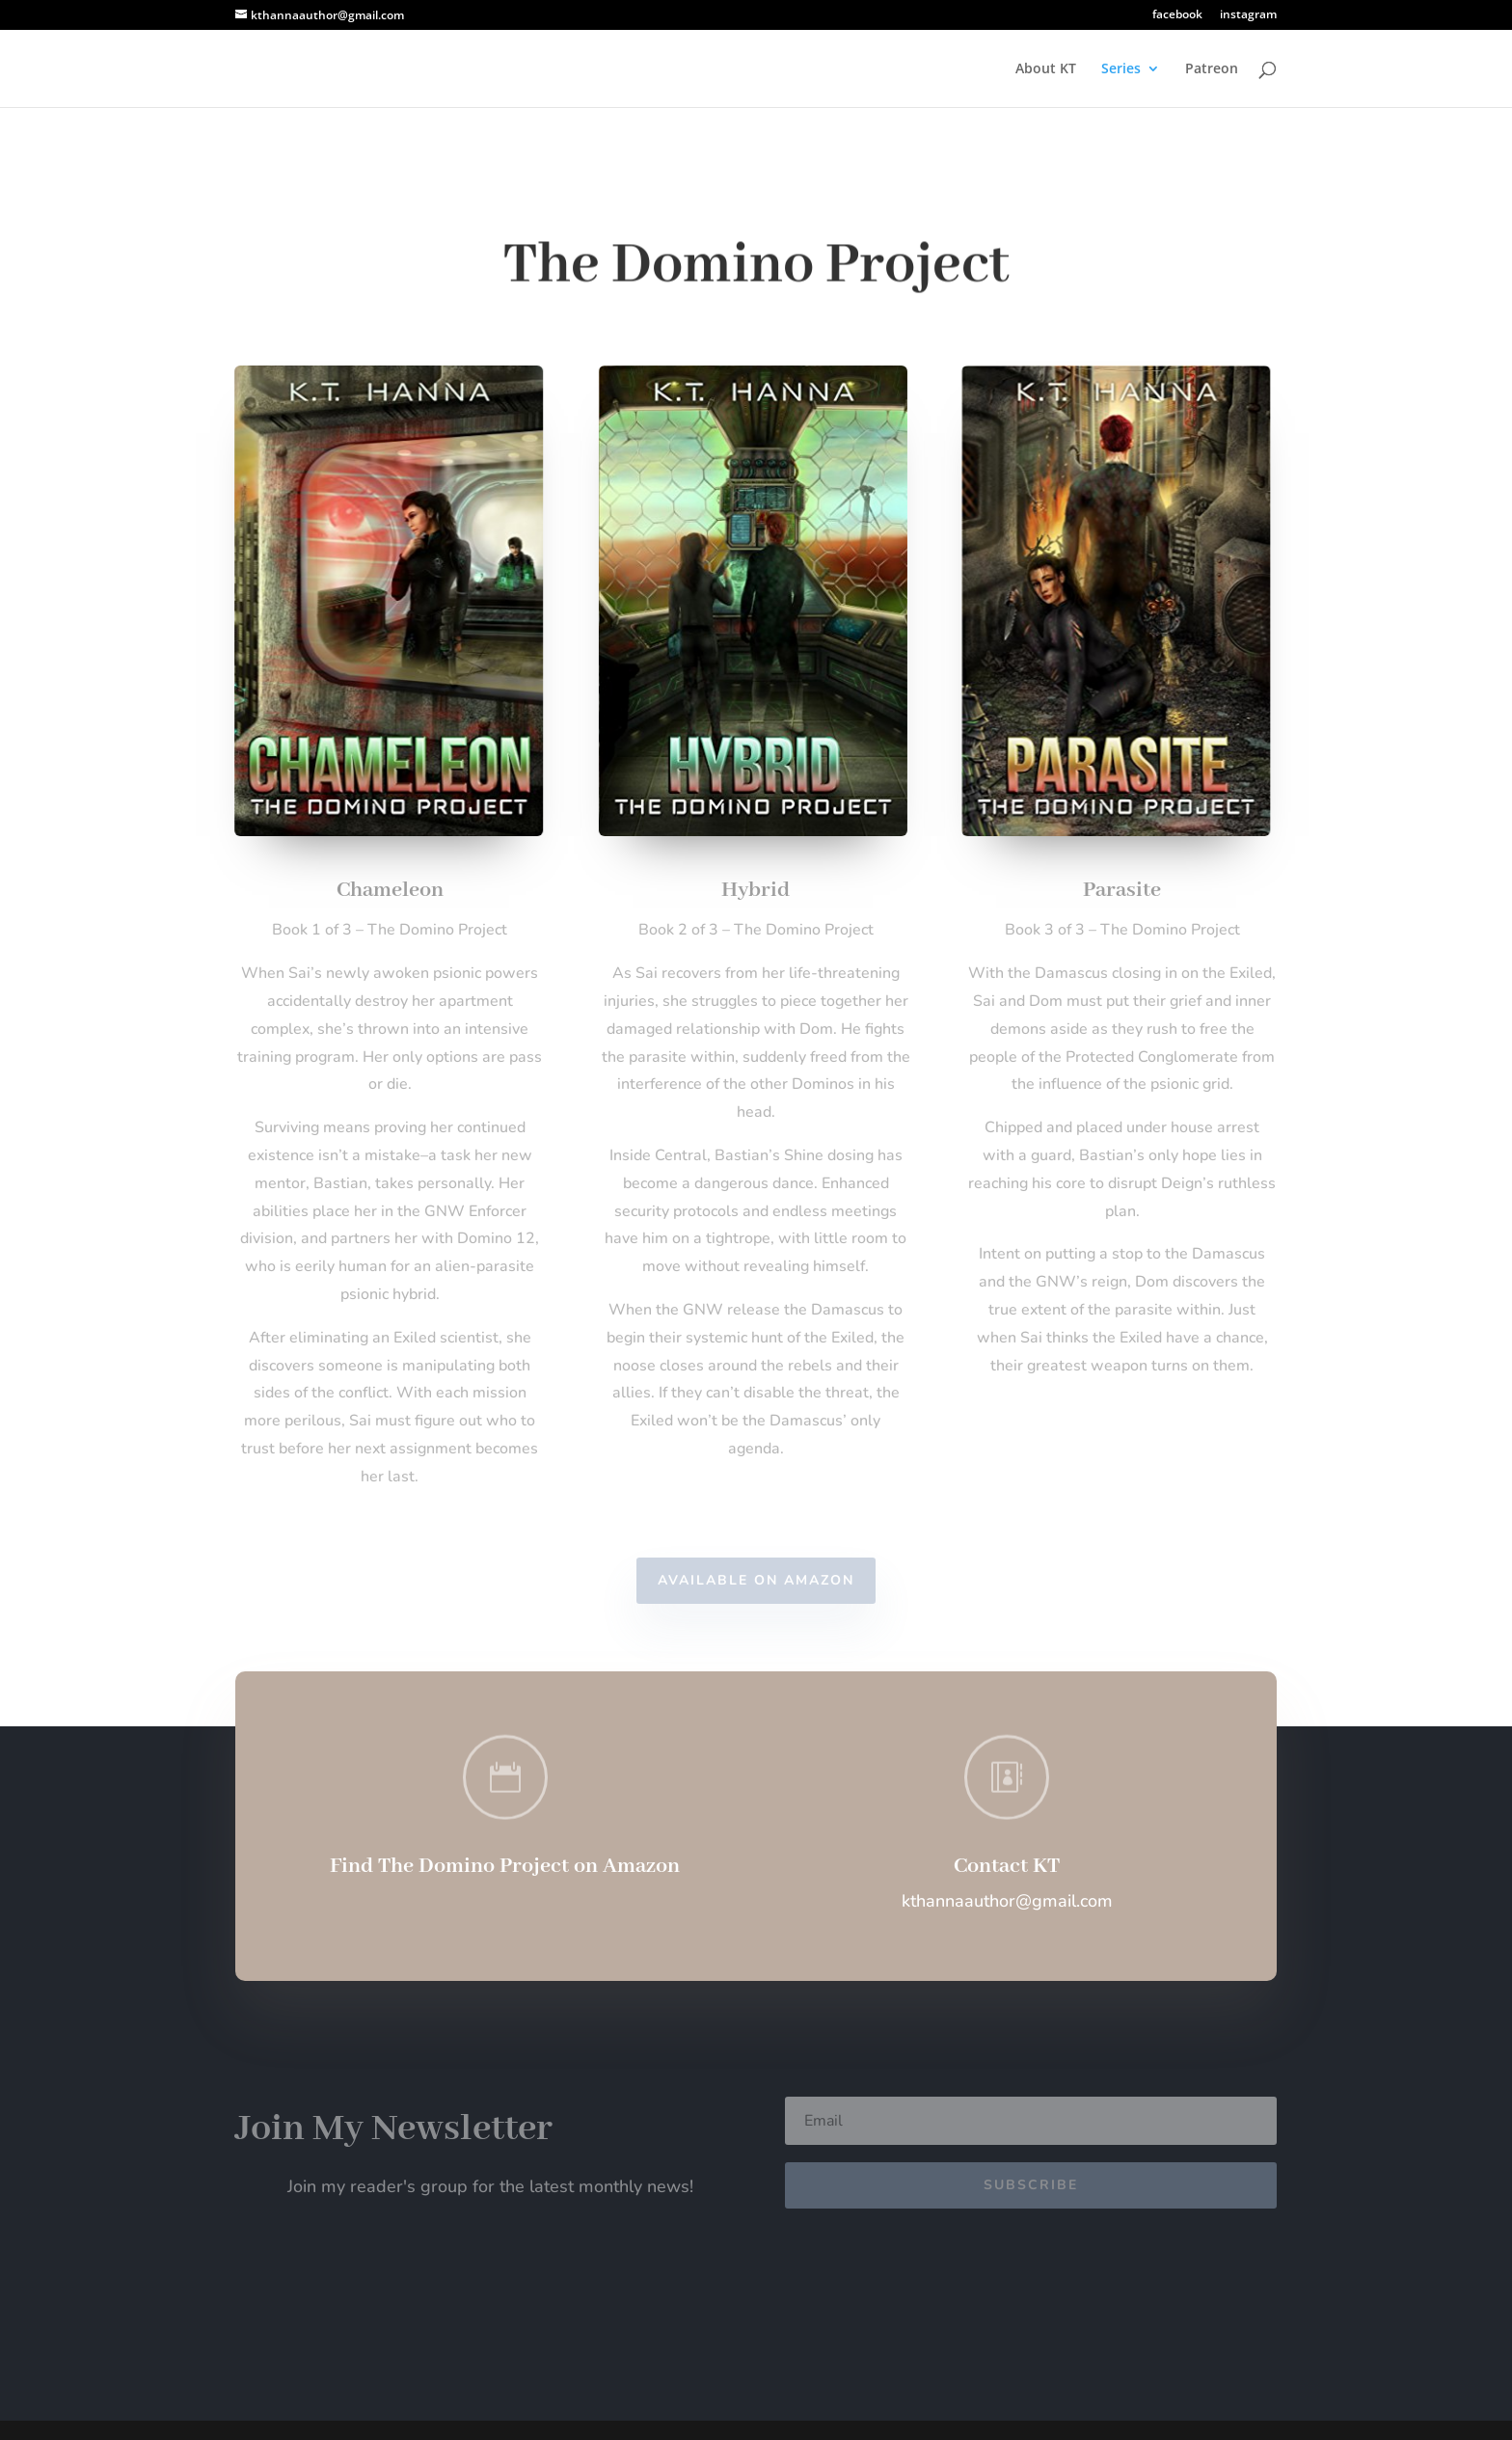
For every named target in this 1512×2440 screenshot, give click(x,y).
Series (1121, 69)
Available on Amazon (756, 1580)
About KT (1045, 69)
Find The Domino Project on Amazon (505, 1866)
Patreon (1211, 69)
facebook (1177, 15)
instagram (1248, 15)
